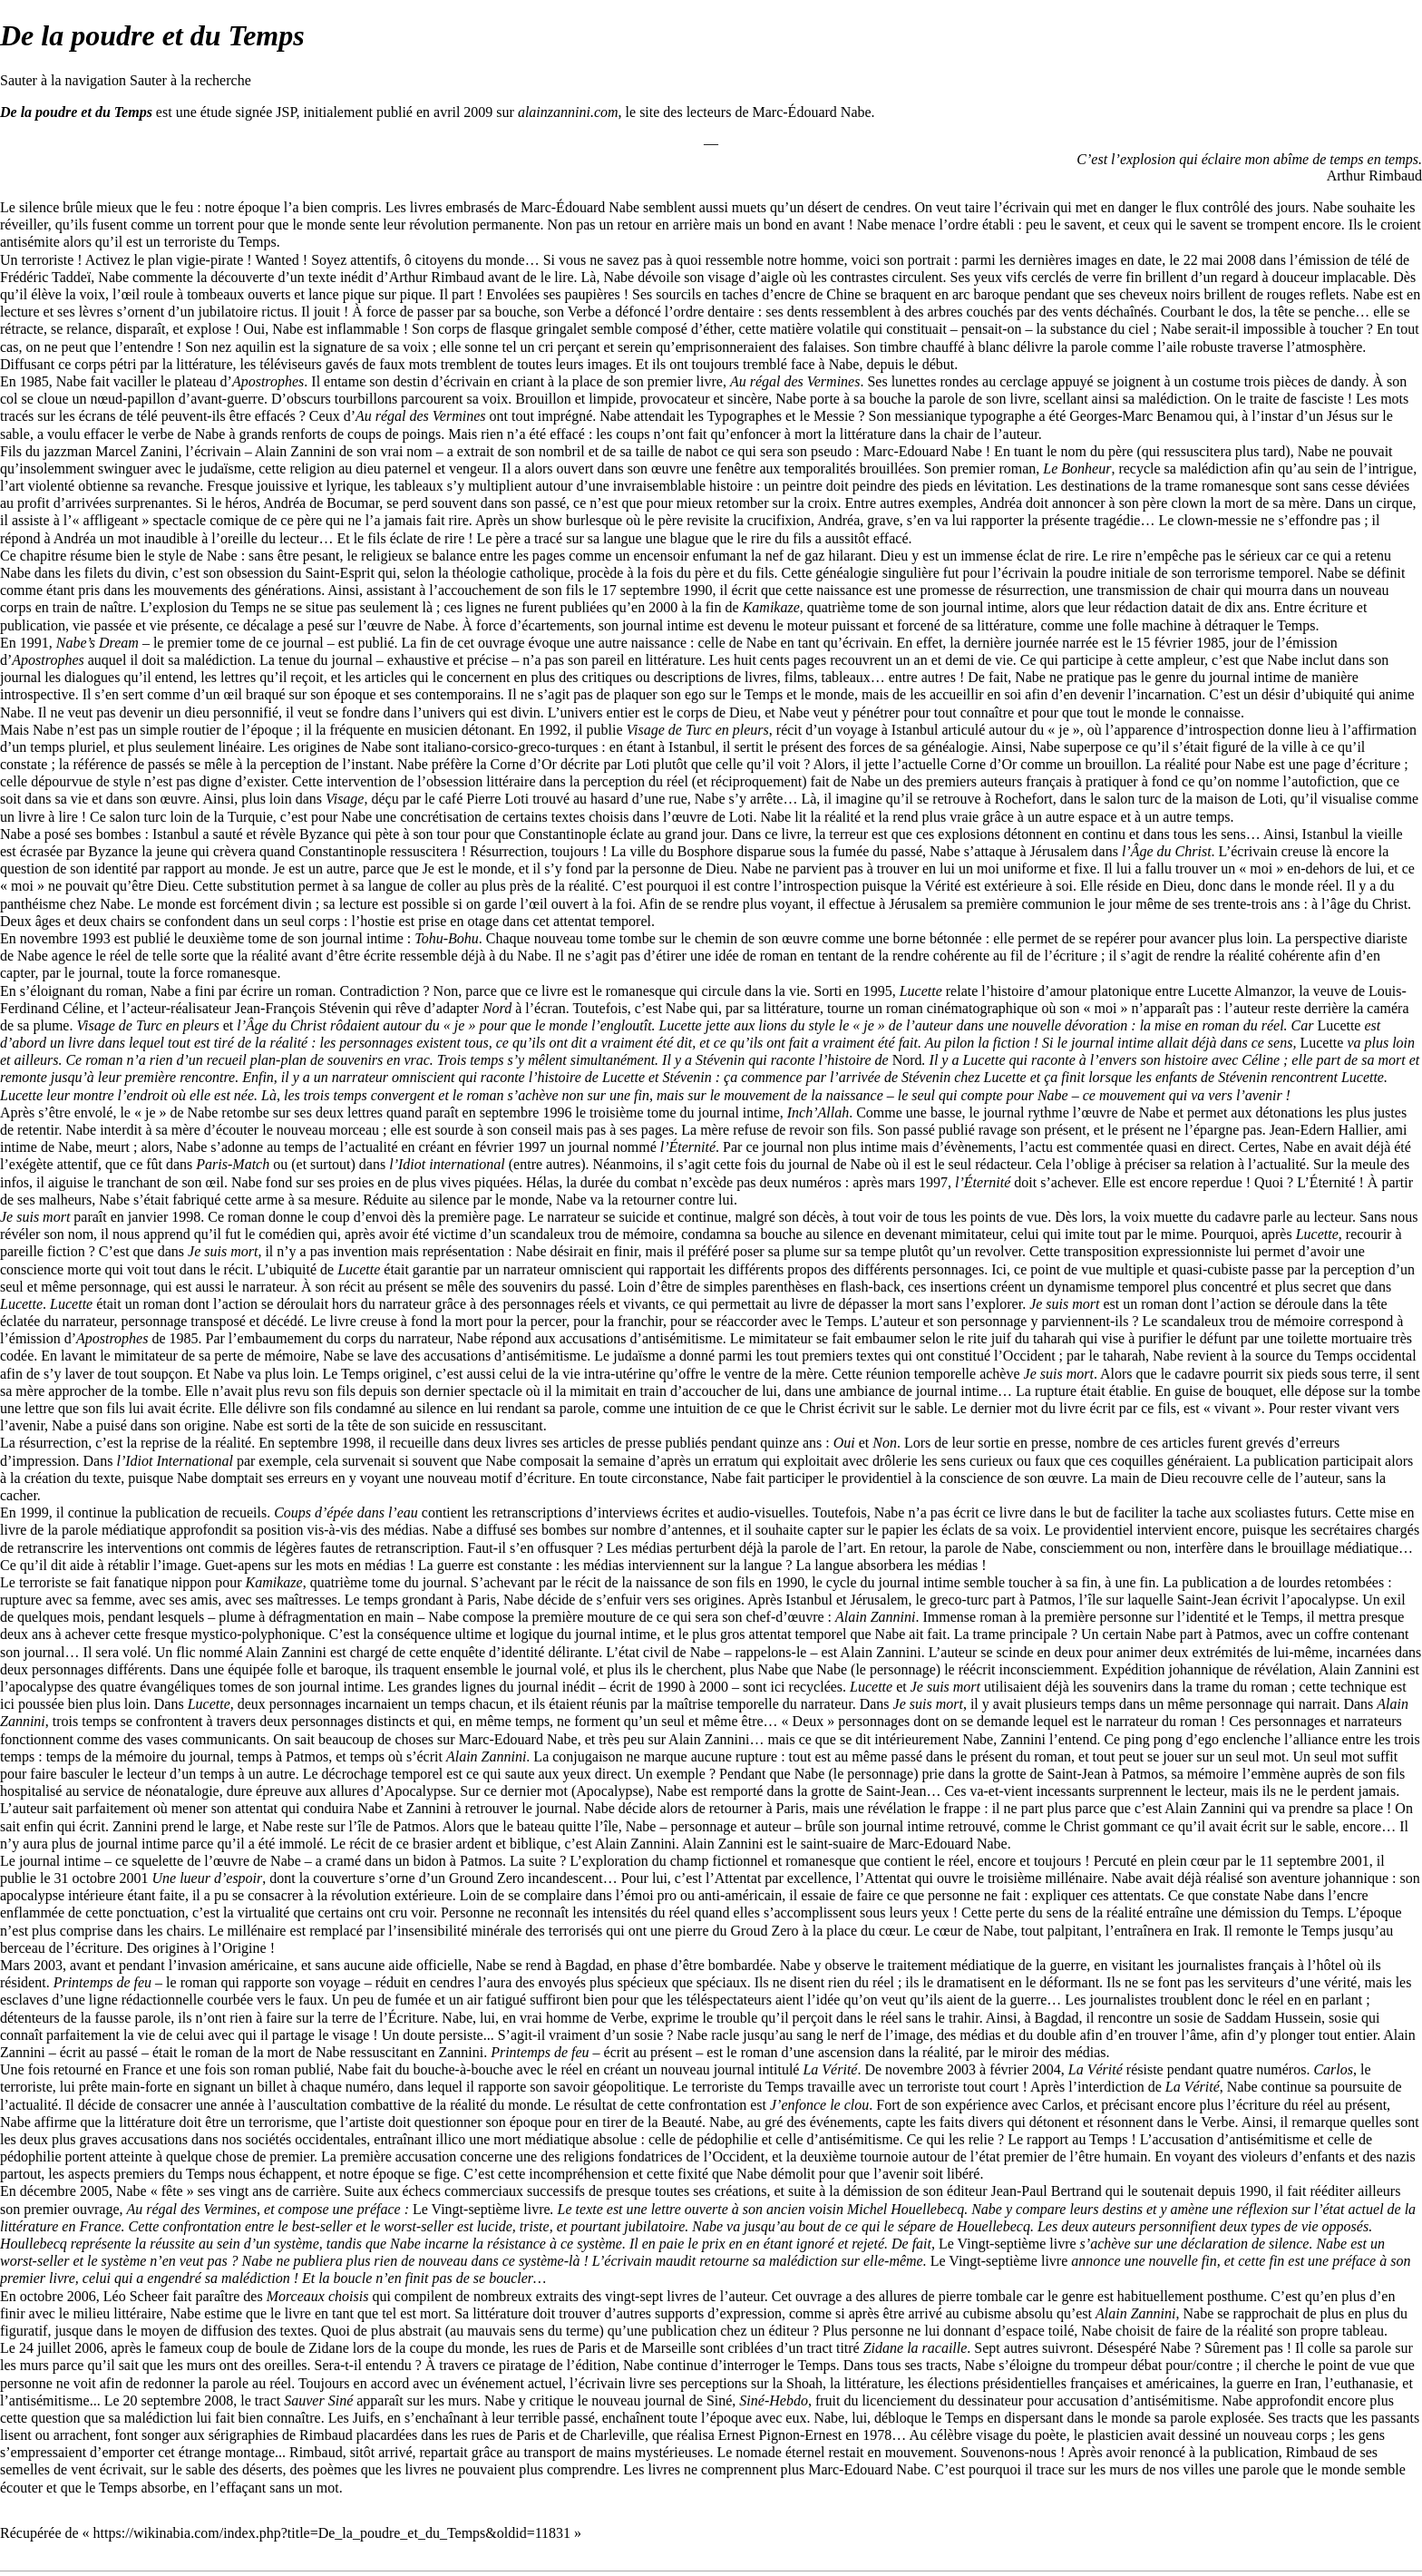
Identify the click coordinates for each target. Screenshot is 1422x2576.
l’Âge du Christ (1167, 851)
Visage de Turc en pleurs (697, 729)
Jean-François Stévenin (302, 1008)
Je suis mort (35, 1217)
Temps (257, 241)
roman (314, 991)
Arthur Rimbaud (1374, 175)
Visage (345, 798)
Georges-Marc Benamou (1140, 416)
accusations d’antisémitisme (641, 1338)
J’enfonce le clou (819, 2105)
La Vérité (830, 2069)
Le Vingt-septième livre (481, 2209)
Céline (1261, 1060)
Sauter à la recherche (190, 80)
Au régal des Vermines (795, 381)
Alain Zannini (875, 1617)
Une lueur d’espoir (207, 1878)
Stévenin (720, 1060)
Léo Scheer (136, 2296)
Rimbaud (326, 2435)
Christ (816, 1408)
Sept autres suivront (1031, 2348)
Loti (638, 764)
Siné (719, 2400)
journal (443, 1582)
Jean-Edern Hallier (1324, 1129)
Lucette (921, 991)
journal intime (983, 607)
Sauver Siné (318, 2400)
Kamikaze (771, 607)
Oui (844, 1442)
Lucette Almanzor (1239, 991)
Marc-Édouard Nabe (812, 112)
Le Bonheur (1077, 468)
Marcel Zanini (136, 451)
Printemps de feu (102, 1982)
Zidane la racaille (915, 2348)
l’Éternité (688, 1147)
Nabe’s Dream (97, 642)
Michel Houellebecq (905, 2209)
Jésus (1342, 416)
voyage (857, 729)
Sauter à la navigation (63, 80)
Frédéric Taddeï (45, 277)
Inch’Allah (818, 1112)
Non (884, 1442)
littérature (792, 1008)
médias (404, 1529)
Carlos (1333, 2069)
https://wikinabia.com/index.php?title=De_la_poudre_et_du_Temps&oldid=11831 (331, 2533)
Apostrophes (268, 381)
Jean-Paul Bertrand (1046, 2191)
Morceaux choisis (318, 2296)
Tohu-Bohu (446, 938)
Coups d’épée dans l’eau (346, 1512)
